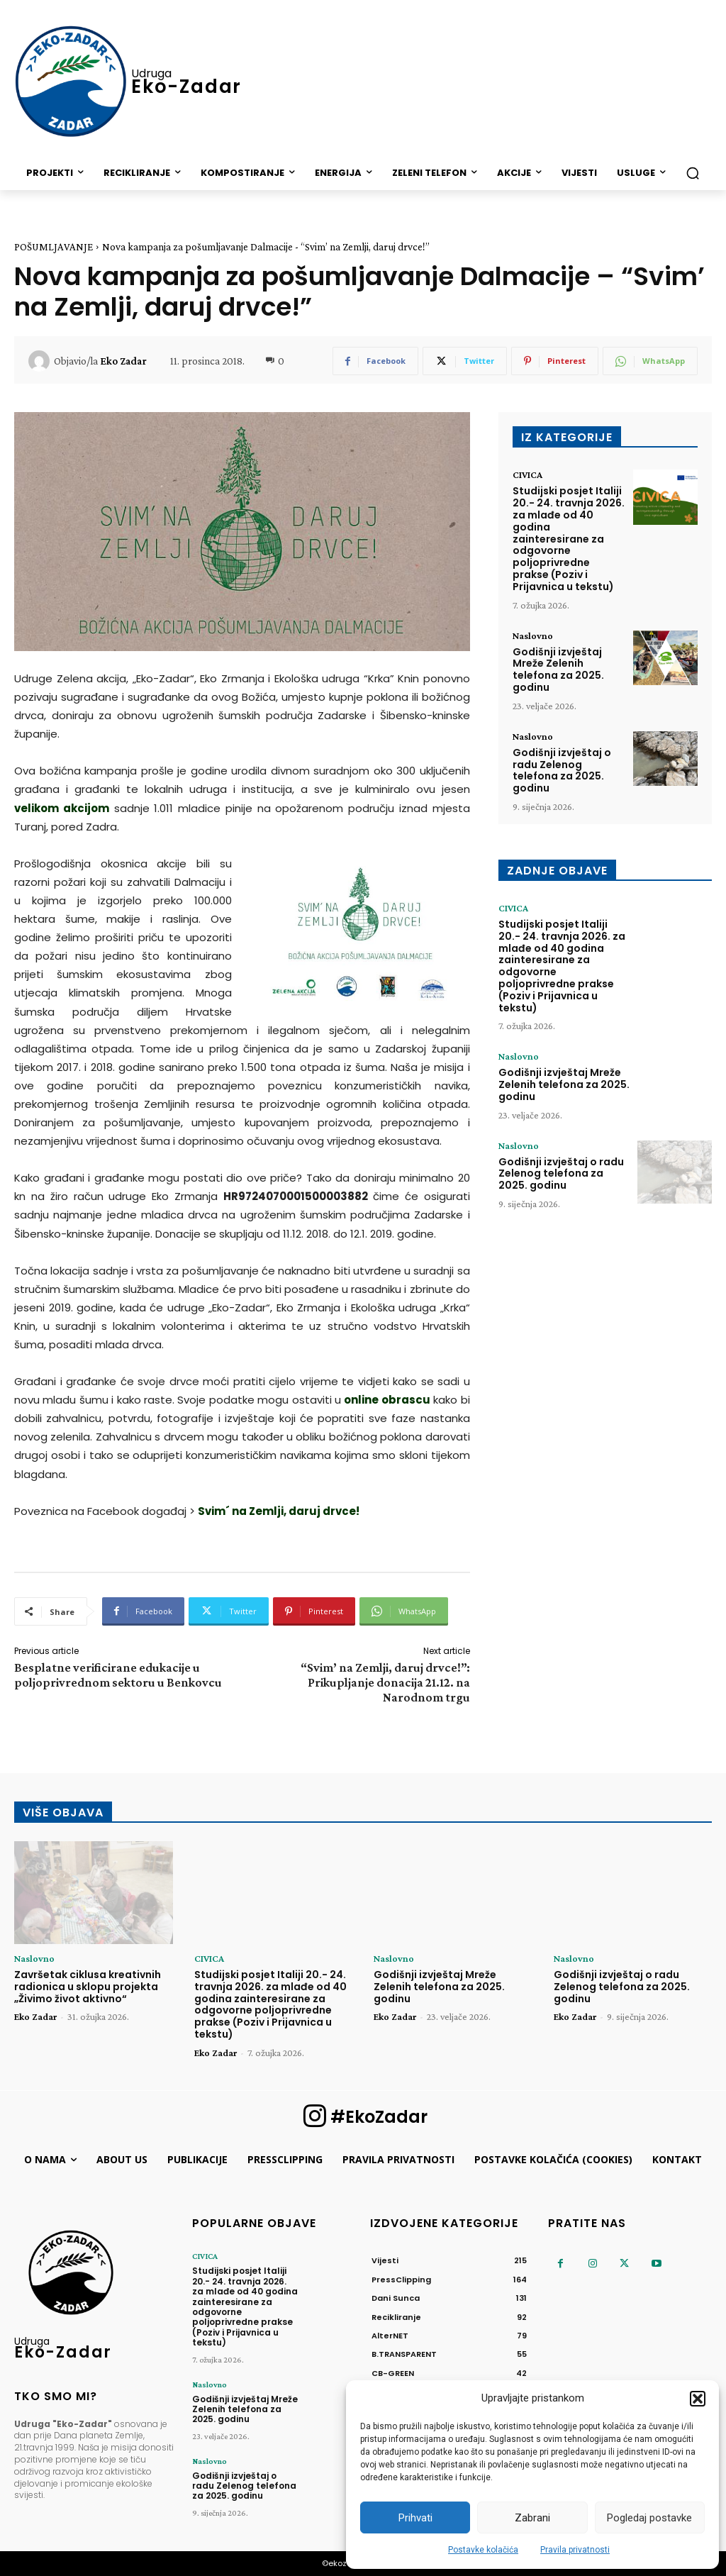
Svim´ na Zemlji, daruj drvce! (278, 1511)
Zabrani (532, 2517)
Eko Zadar (123, 361)
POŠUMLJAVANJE (53, 246)
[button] (698, 2399)
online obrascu (387, 1399)
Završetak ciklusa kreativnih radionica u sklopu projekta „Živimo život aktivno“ (87, 1986)
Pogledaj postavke (649, 2517)
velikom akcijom (61, 808)
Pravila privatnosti (575, 2550)
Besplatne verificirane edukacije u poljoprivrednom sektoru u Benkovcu (118, 1674)
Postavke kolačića (483, 2550)
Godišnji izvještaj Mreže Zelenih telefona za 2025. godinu (558, 669)
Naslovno (533, 635)
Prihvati (415, 2517)
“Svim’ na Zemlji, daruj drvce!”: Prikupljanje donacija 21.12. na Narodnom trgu (385, 1682)
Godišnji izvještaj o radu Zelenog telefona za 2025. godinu (562, 770)
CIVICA (527, 474)
